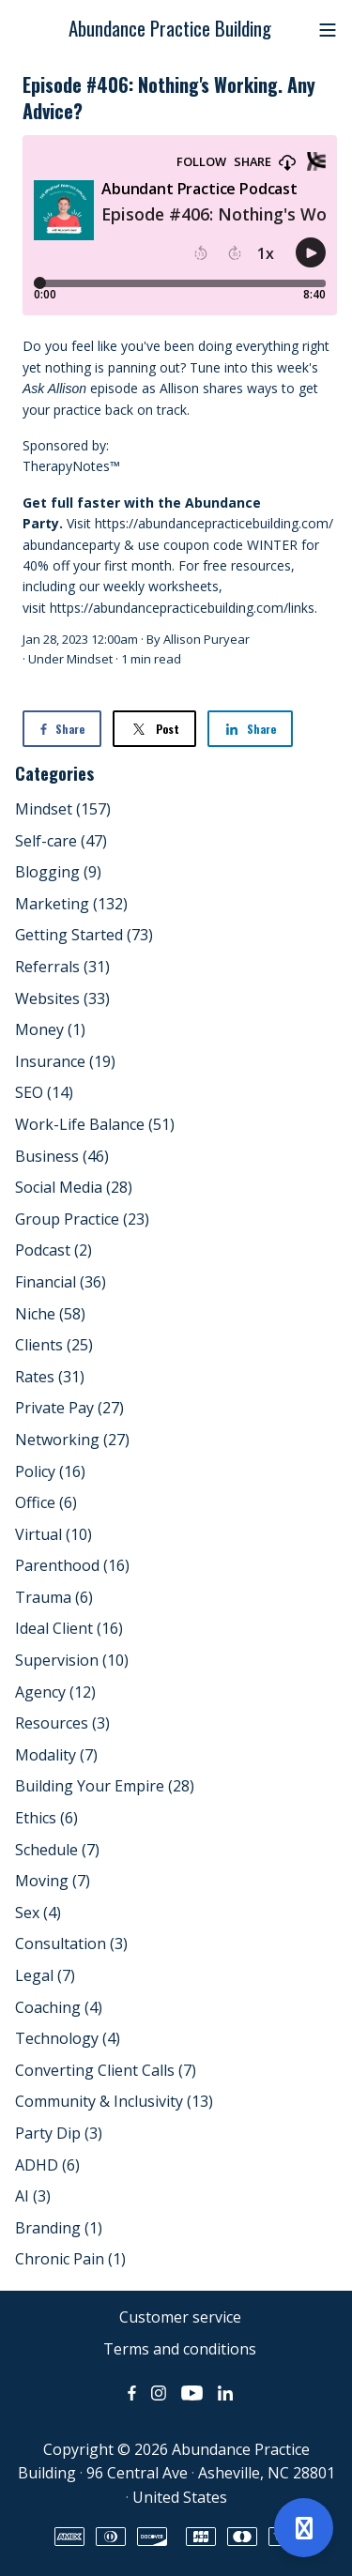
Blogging (58, 871)
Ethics (46, 1817)
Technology (67, 2038)
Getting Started (84, 934)
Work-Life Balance (95, 1124)
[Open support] (303, 2527)
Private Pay (69, 1407)
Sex (38, 1912)
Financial (60, 1282)
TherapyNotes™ (71, 466)
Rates (49, 1376)
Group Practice (82, 1219)
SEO (44, 1092)
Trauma (54, 1597)
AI (33, 2196)
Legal (45, 1975)
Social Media (73, 1187)
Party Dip (58, 2133)
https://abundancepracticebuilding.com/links (182, 608)
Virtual (53, 1534)
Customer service (180, 2317)
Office (46, 1502)
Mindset (90, 658)
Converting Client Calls (105, 2070)
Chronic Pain (70, 2258)
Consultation (71, 1943)
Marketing (71, 903)
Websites (62, 998)
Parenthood (72, 1565)
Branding (58, 2228)
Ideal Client (69, 1628)
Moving (52, 1880)
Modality (56, 1755)
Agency (55, 1692)
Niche (50, 1313)
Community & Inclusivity (114, 2101)
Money (50, 1029)
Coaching (58, 2007)
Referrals (62, 966)
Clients (54, 1344)
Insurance (65, 1061)
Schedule (57, 1849)
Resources (62, 1723)
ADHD (47, 2165)
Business (62, 1156)
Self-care (61, 841)
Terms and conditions (179, 2349)
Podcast (53, 1250)
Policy (50, 1471)
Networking (72, 1439)
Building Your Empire (104, 1786)
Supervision (72, 1660)
